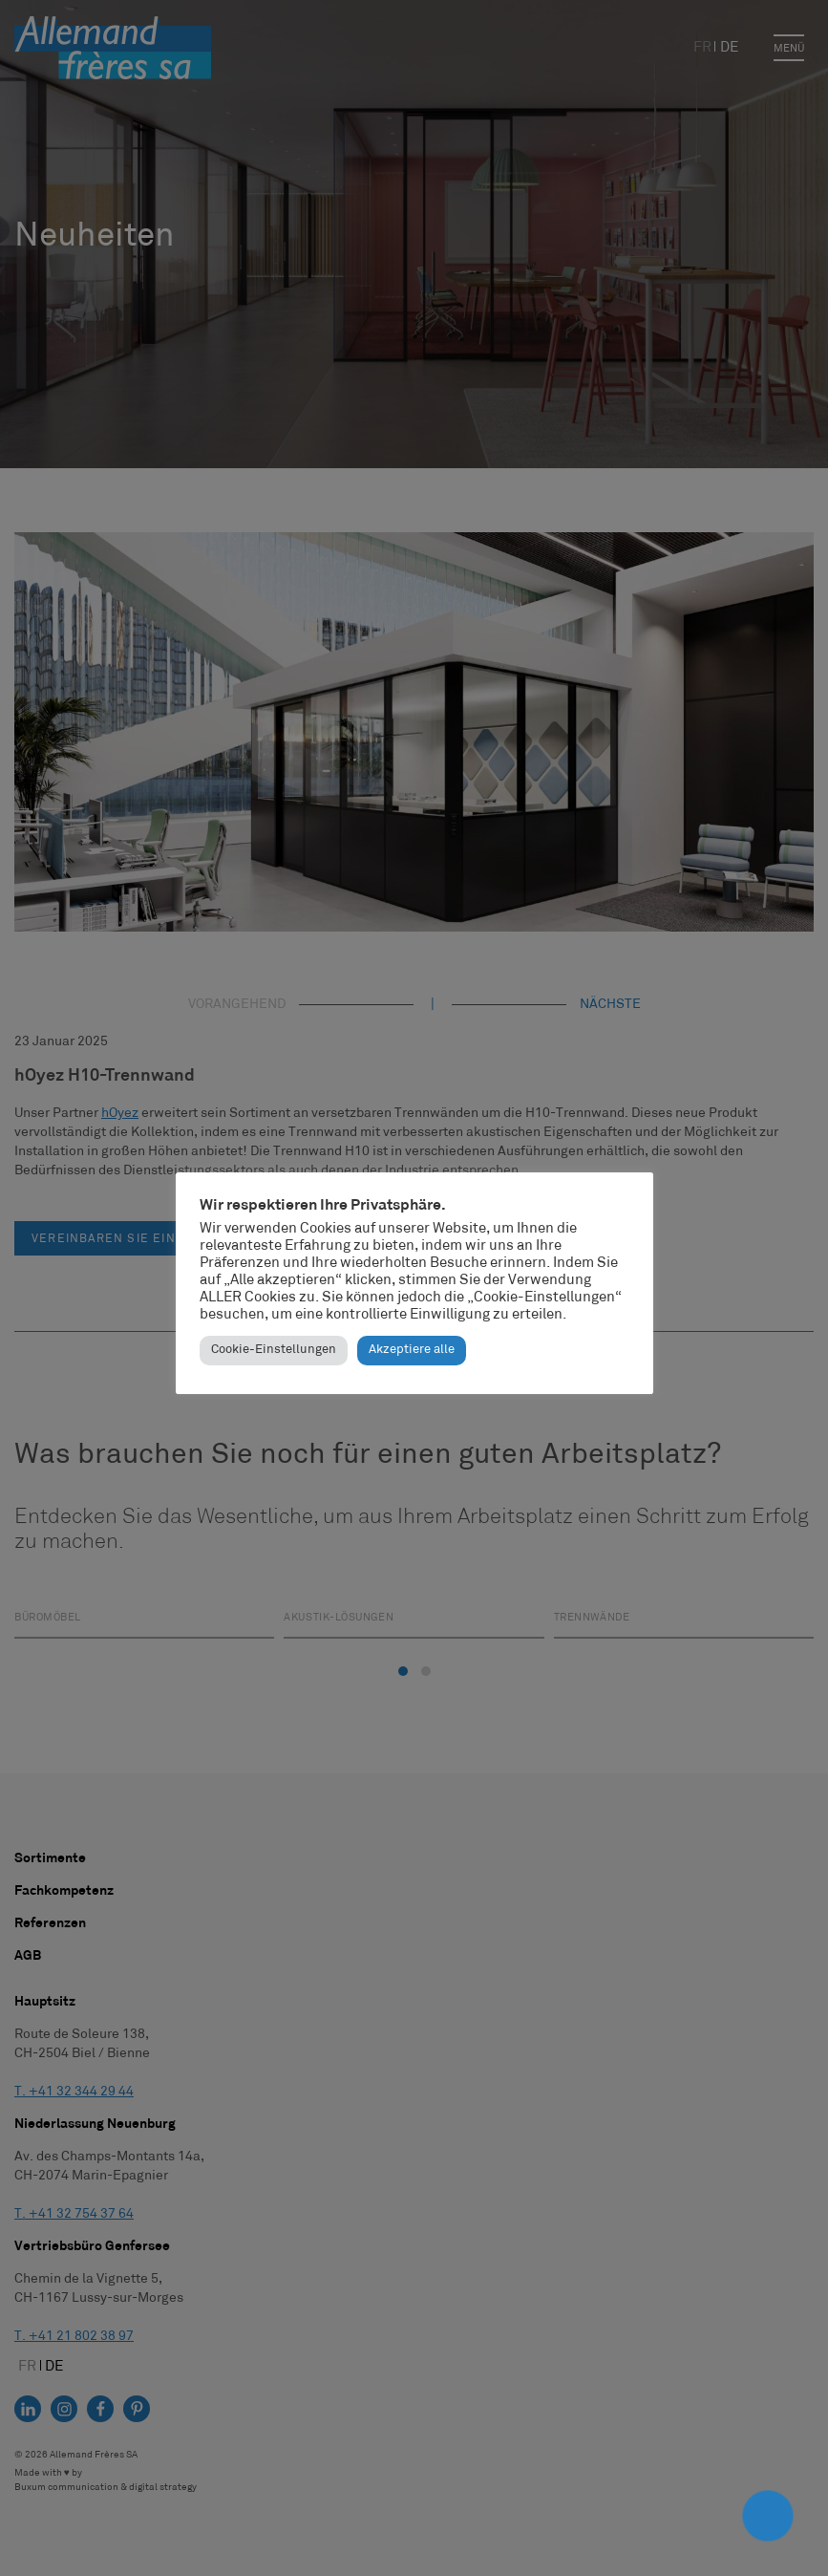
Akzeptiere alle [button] (412, 1350)
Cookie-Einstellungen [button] (273, 1350)
